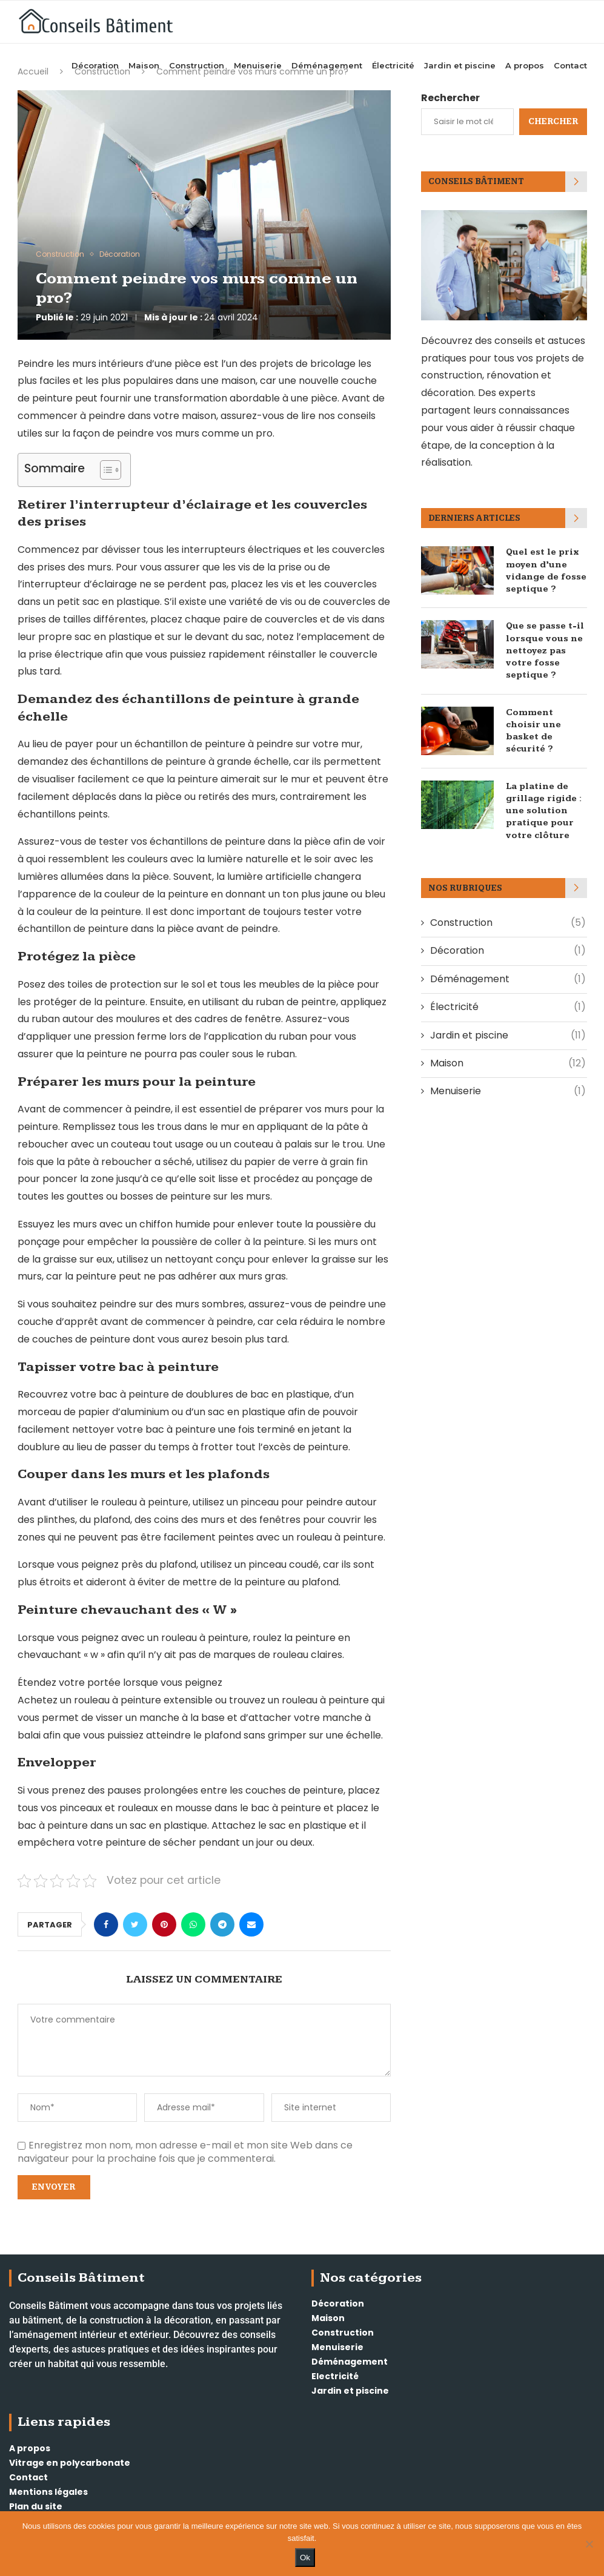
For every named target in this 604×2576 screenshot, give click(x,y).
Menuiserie (258, 63)
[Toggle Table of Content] (104, 470)
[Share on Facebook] (106, 1924)
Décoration (95, 63)
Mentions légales (48, 2492)
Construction (196, 63)
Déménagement (326, 63)
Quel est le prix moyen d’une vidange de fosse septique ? (545, 569)
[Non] (589, 2544)
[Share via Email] (251, 1924)
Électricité (393, 63)
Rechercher (450, 98)
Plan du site (35, 2506)
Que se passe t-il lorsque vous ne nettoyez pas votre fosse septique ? (544, 648)
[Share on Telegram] (222, 1924)
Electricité (335, 2376)
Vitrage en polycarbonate (69, 2463)
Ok (305, 2557)
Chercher (553, 122)
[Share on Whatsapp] (193, 1924)
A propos (524, 63)
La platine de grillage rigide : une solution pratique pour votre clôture (543, 806)
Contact (570, 63)
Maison (143, 63)
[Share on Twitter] (135, 1924)
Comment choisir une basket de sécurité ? (532, 727)
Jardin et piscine (460, 63)
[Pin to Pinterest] (164, 1924)
